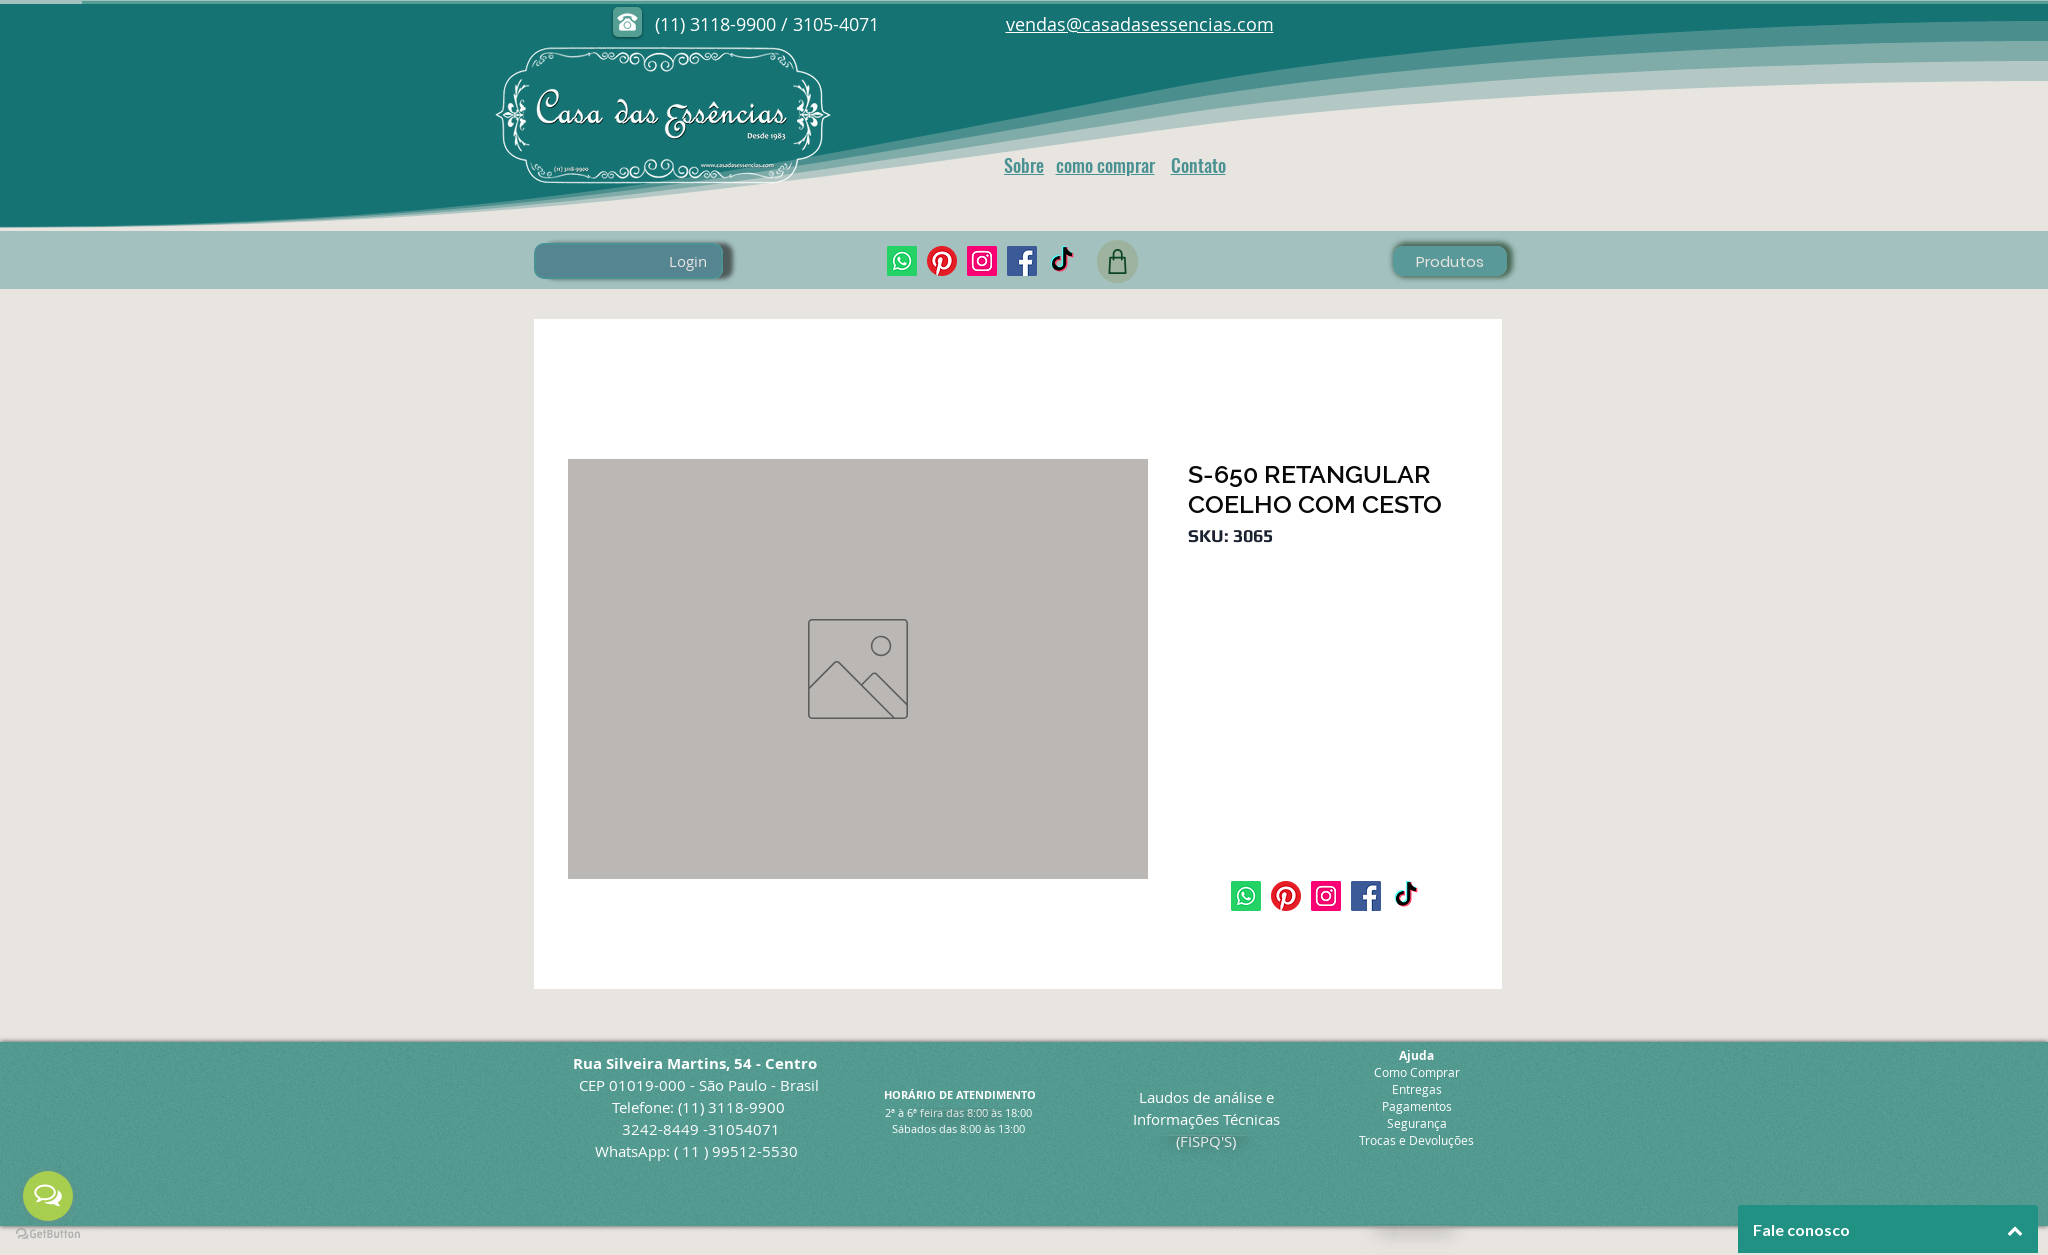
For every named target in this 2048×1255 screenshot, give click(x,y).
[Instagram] (982, 261)
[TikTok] (1062, 261)
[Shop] (1117, 261)
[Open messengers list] (48, 1196)
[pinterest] (942, 261)
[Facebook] (1022, 261)
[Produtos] (1450, 261)
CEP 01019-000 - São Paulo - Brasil (699, 1085)
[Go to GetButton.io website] (48, 1234)
